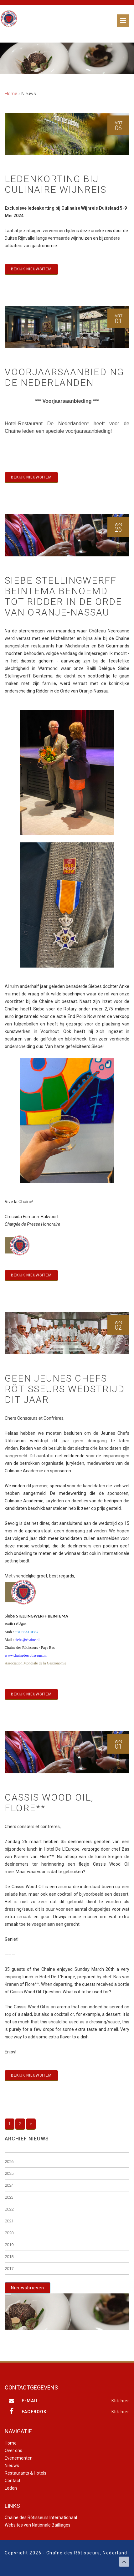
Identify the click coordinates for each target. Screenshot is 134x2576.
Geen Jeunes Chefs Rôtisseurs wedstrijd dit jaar (65, 1389)
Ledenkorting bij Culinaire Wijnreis (55, 184)
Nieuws (12, 2465)
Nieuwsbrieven (27, 2287)
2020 (9, 2233)
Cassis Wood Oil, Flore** (49, 1802)
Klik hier (120, 2400)
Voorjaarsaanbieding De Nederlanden (64, 377)
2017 (9, 2268)
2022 (9, 2209)
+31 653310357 (27, 1632)
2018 (9, 2256)
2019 (9, 2244)
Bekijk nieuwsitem (31, 269)
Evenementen (19, 2458)
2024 (9, 2185)
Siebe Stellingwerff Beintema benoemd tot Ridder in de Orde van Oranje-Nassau (63, 596)
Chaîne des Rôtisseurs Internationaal (41, 2517)
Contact (12, 2480)
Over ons (13, 2450)
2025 (9, 2173)
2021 (9, 2221)
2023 (9, 2197)
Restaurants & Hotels (25, 2473)
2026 (9, 2161)
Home (11, 93)
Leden (11, 2488)
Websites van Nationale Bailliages (37, 2524)
